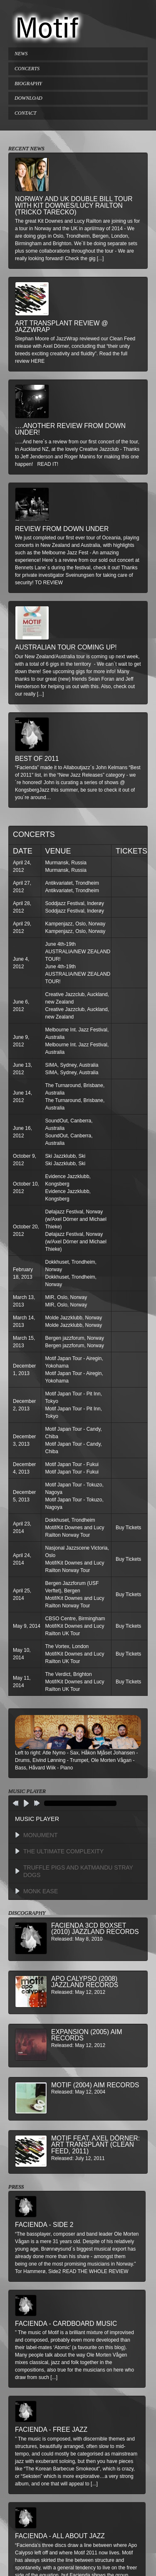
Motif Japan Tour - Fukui (72, 1464)
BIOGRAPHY (28, 83)
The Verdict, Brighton (68, 1674)
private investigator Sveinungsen (58, 575)
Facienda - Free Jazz (51, 2429)
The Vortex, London (67, 1646)
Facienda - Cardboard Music (66, 2323)
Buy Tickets (128, 1527)
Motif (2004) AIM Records (95, 2085)
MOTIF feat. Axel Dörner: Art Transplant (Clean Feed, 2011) (95, 2145)
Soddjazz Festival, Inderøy (74, 903)
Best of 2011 (37, 758)
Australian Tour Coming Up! (66, 647)
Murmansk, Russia (66, 863)
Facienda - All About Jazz (60, 2535)
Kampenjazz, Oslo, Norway (75, 924)
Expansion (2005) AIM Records (86, 2035)
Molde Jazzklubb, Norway (73, 1318)
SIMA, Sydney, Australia (72, 1065)
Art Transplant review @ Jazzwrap (61, 326)
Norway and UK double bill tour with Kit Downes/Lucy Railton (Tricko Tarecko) (74, 205)
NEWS (21, 54)
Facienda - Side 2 (44, 2224)
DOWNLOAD (28, 98)
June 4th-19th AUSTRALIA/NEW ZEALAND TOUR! (78, 951)
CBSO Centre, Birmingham (75, 1618)
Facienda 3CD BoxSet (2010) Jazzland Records (95, 1929)
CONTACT (25, 113)
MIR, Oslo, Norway (66, 1297)
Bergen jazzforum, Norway (74, 1338)
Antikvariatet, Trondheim (72, 883)
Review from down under (62, 528)
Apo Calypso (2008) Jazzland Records (84, 1982)
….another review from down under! (70, 429)
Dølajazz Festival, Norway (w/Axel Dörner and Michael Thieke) (75, 1219)
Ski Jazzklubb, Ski (65, 1156)
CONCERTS (27, 68)
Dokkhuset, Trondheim (70, 1520)
